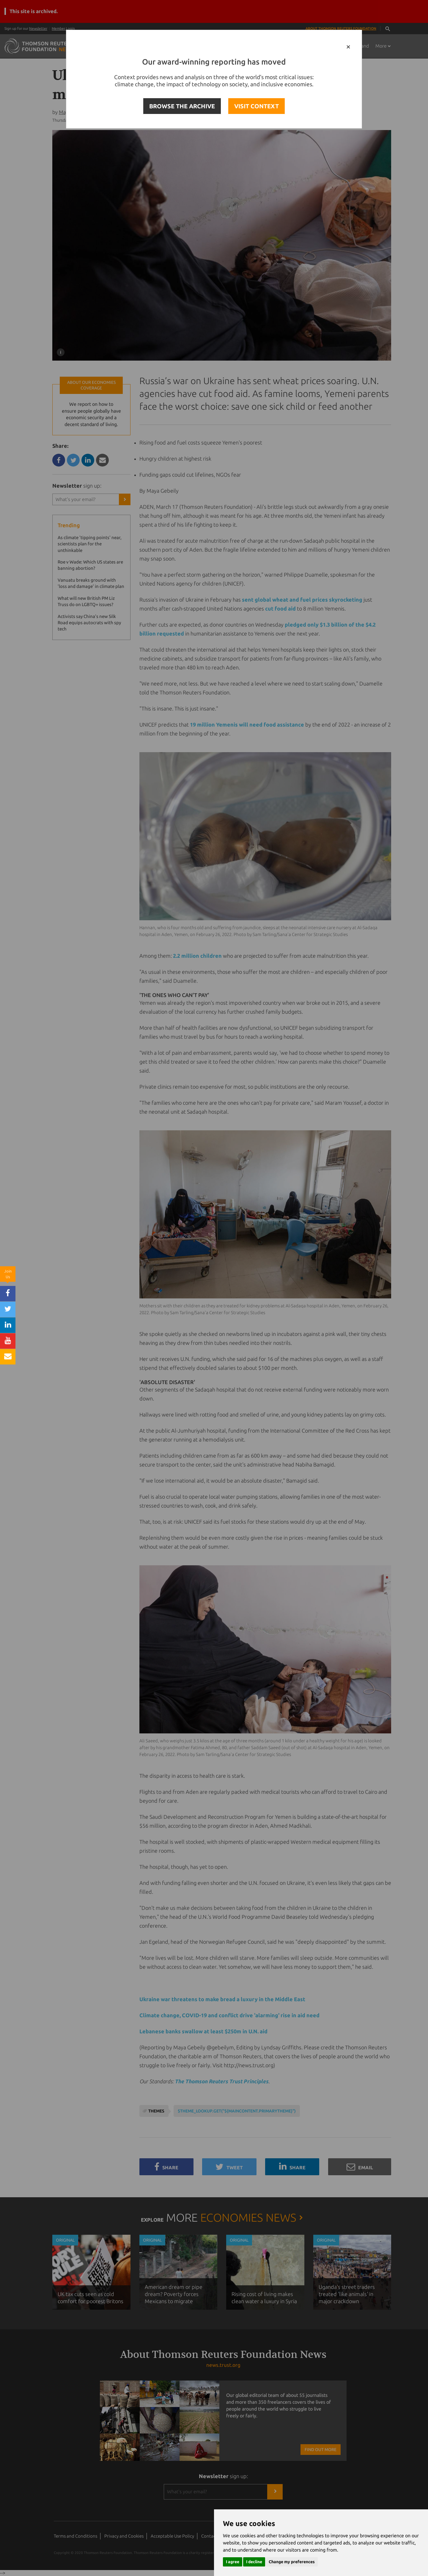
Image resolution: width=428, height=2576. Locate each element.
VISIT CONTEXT (256, 106)
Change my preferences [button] (292, 2561)
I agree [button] (232, 2561)
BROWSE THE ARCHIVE (182, 106)
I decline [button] (254, 2561)
